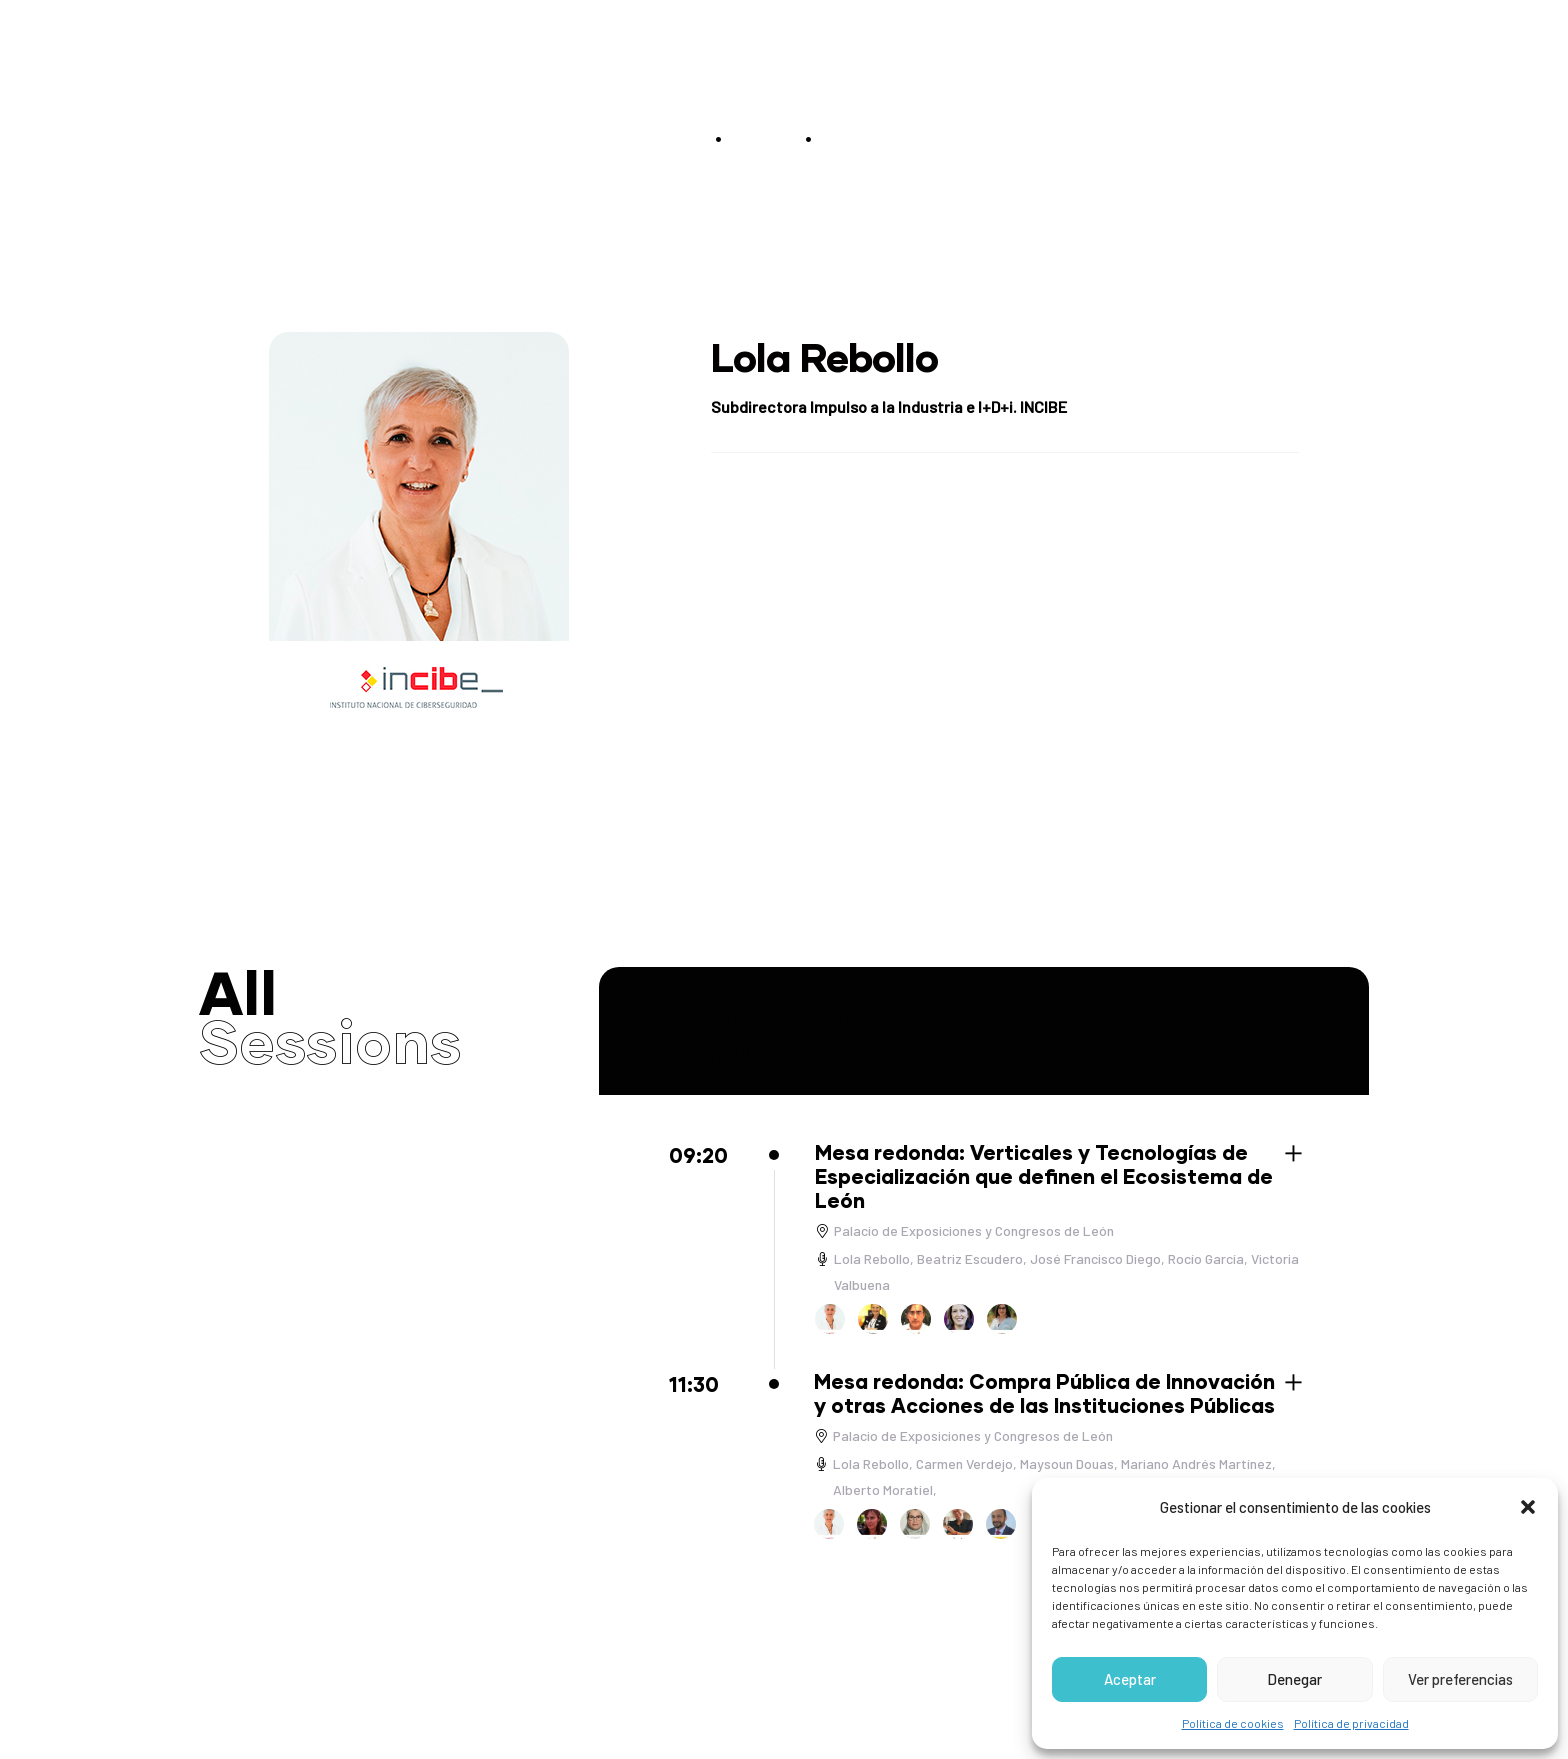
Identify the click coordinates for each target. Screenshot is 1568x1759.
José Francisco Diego (1095, 1258)
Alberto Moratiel (883, 1489)
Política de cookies (1233, 1723)
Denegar (1294, 1679)
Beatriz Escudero (970, 1258)
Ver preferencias (1460, 1679)
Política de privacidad (1351, 1723)
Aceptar (1130, 1679)
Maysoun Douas (1067, 1463)
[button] (1528, 1507)
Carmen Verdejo (964, 1463)
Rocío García (1206, 1258)
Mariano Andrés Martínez (1196, 1463)
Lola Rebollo (872, 1258)
